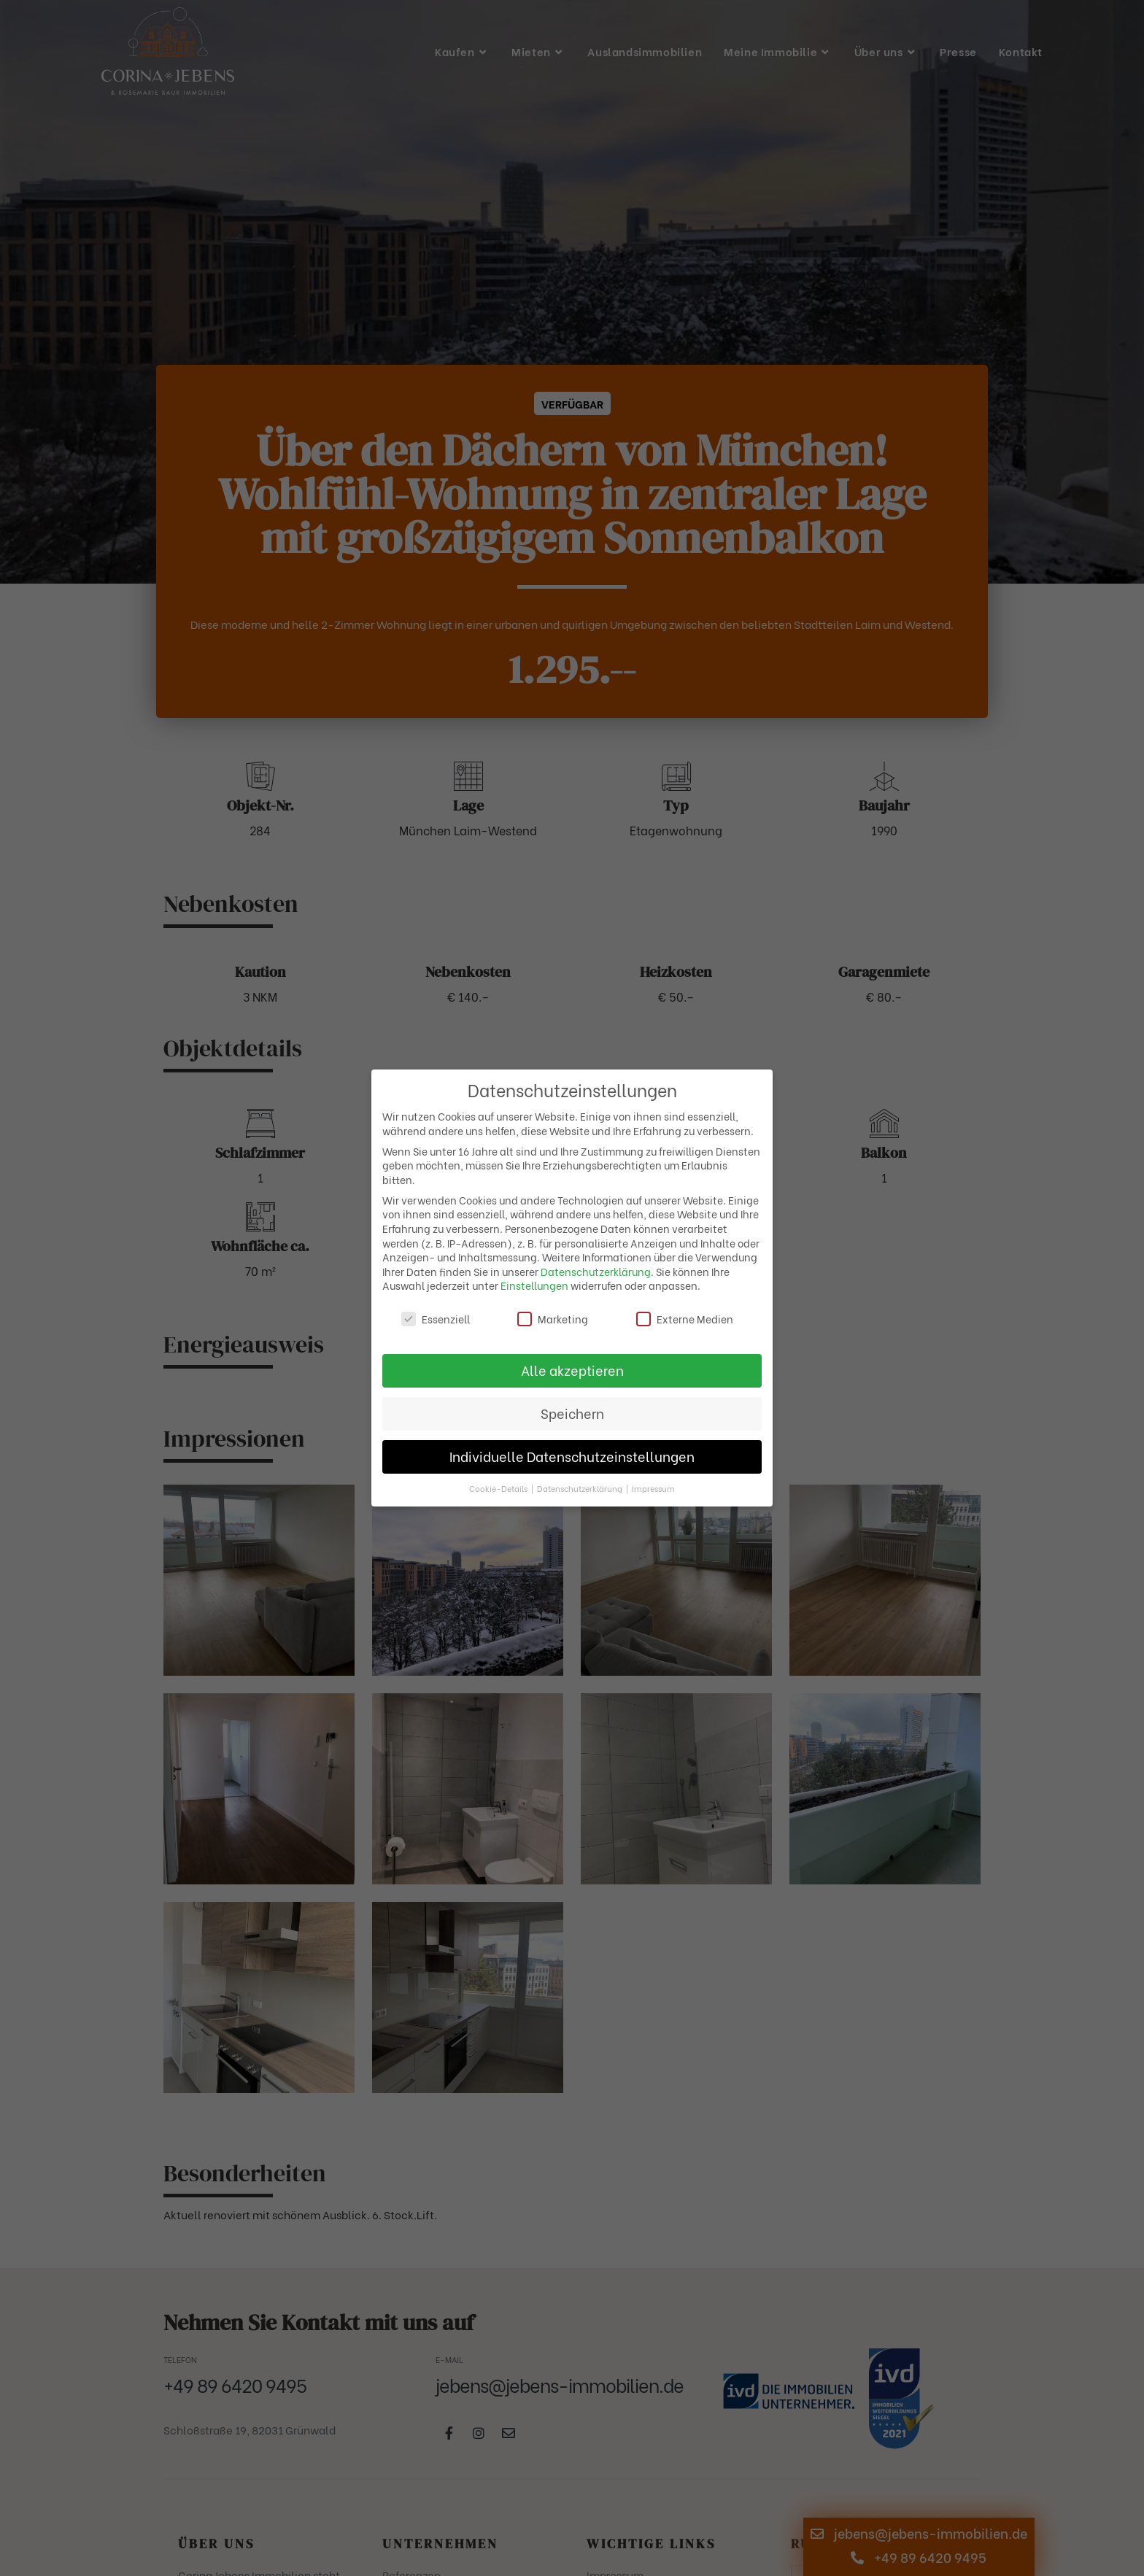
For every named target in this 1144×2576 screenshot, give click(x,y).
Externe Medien (684, 1319)
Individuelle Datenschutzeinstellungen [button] (572, 1456)
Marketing (552, 1319)
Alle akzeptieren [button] (572, 1370)
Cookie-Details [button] (499, 1488)
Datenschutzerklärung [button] (581, 1488)
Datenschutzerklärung (596, 1271)
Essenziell (435, 1319)
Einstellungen (534, 1285)
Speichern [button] (572, 1413)
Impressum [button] (653, 1488)
